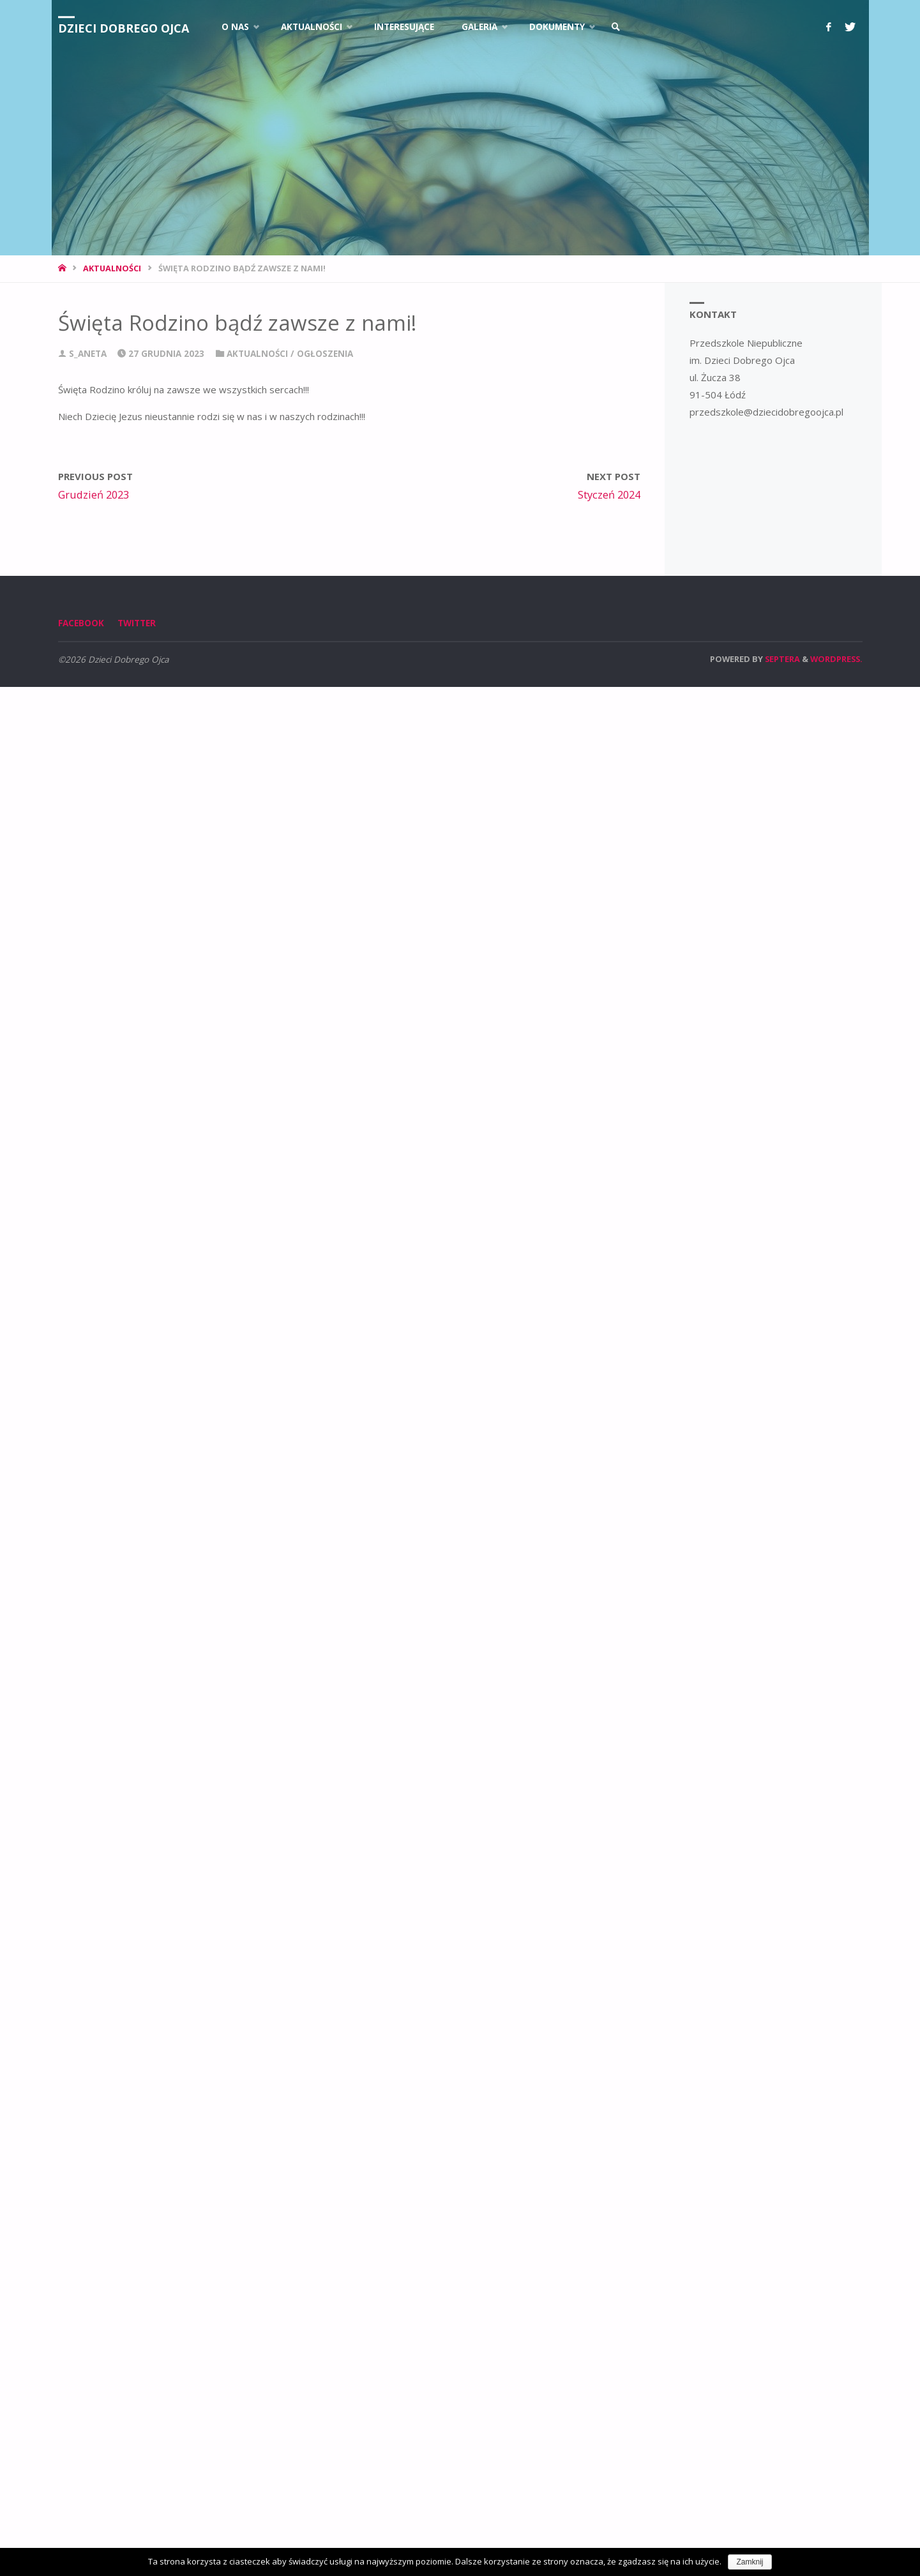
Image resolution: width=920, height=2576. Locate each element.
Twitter (136, 623)
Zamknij (749, 2561)
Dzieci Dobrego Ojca (123, 28)
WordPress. (836, 659)
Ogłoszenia (325, 353)
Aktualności (112, 268)
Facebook (81, 623)
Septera (781, 659)
